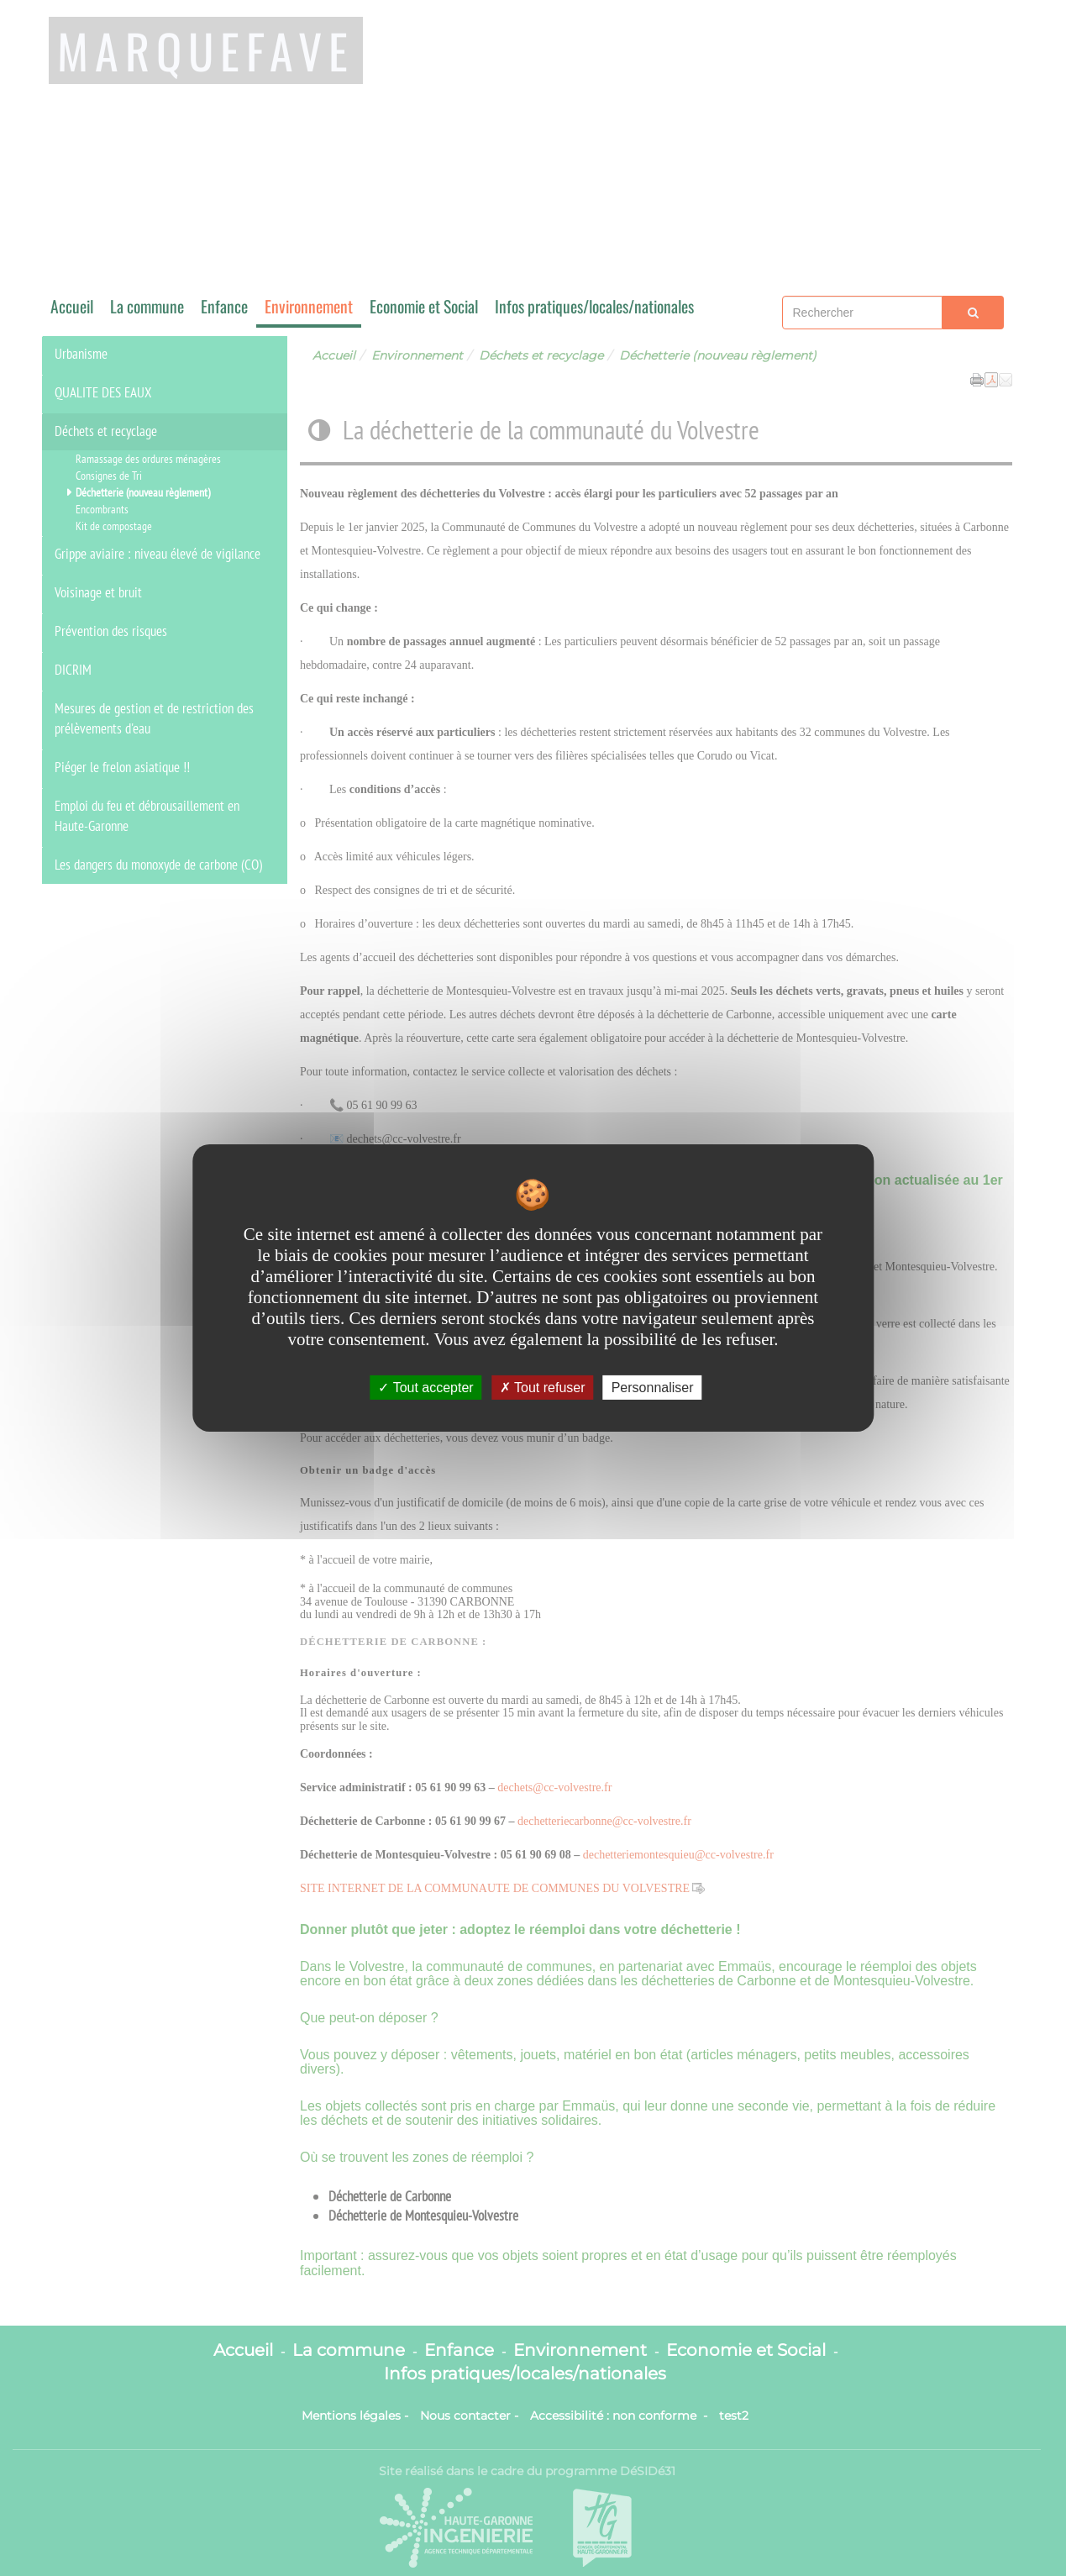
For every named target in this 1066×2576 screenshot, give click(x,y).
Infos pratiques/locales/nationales (594, 306)
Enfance (224, 306)
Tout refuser (543, 1387)
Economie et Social (424, 306)
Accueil (71, 306)
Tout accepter (425, 1387)
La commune (147, 306)
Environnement (309, 306)
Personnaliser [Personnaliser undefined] (653, 1387)
